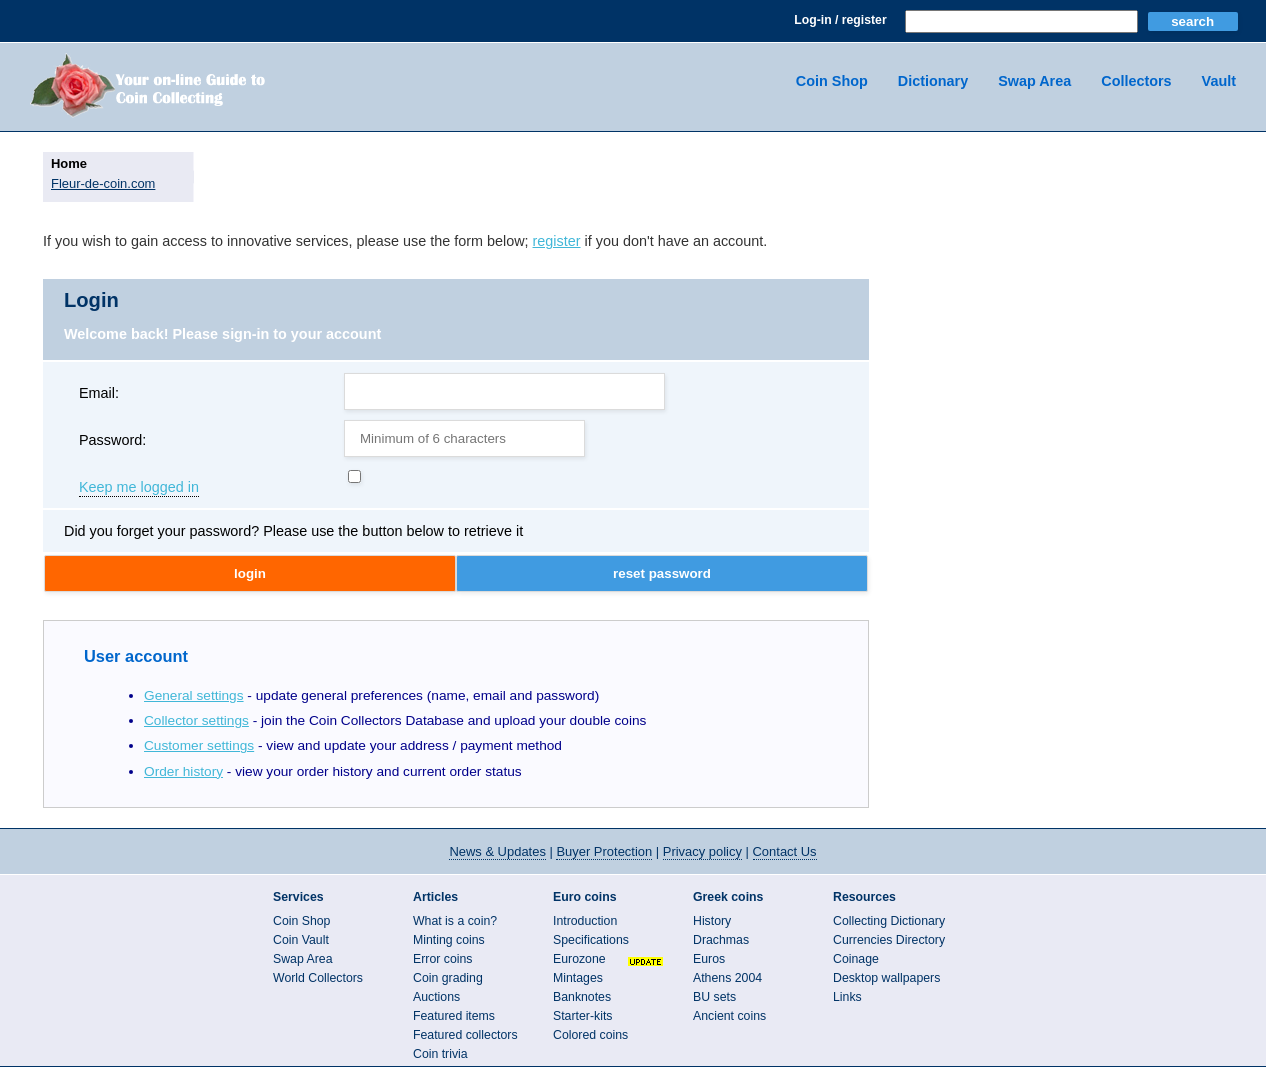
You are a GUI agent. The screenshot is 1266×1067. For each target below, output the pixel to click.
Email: (99, 393)
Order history (183, 771)
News (497, 851)
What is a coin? (455, 921)
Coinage (856, 959)
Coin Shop (832, 81)
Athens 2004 (727, 978)
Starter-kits (582, 1016)
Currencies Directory (889, 940)
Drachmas (721, 940)
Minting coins (449, 940)
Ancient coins (729, 1016)
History (712, 921)
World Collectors (318, 978)
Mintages (578, 978)
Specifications (591, 940)
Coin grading (448, 978)
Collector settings (196, 720)
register (557, 241)
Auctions (436, 997)
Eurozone (579, 959)
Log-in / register (840, 20)
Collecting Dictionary (889, 921)
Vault (1219, 81)
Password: (112, 440)
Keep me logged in (139, 488)
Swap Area (1034, 81)
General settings (194, 695)
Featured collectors (465, 1035)
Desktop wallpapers (886, 978)
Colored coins (590, 1035)
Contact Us (785, 851)
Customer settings (199, 745)
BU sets (714, 997)
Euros (709, 959)
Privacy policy (702, 851)
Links (847, 997)
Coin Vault (301, 940)
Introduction (585, 921)
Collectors (1136, 81)
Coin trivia (440, 1054)
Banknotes (582, 997)
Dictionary (933, 81)
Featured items (454, 1016)
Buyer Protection (604, 851)
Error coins (442, 959)
